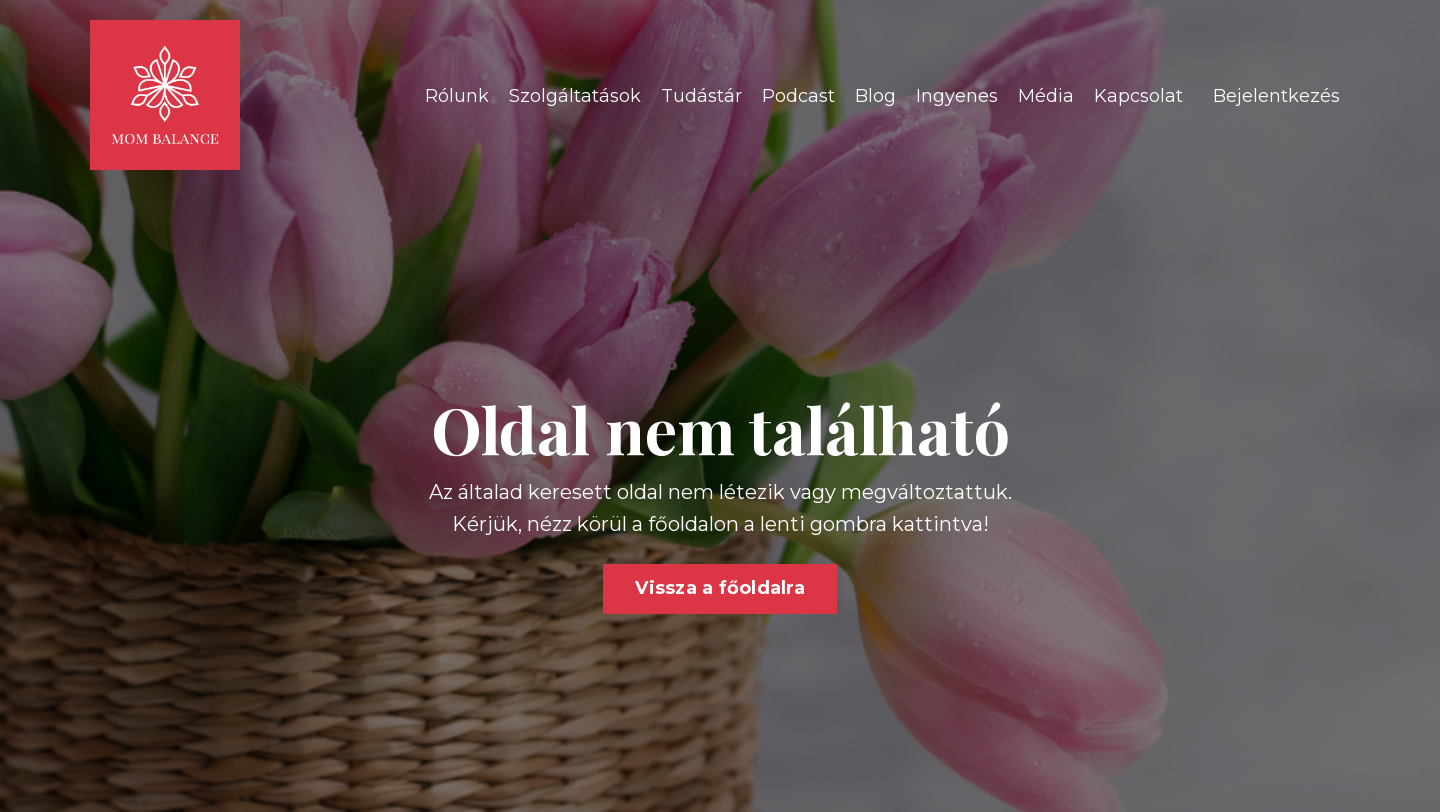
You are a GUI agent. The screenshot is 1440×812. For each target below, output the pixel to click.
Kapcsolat (1138, 96)
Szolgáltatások (575, 96)
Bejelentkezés (1276, 96)
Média (1046, 96)
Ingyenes (957, 96)
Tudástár (701, 96)
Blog (875, 96)
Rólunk (457, 96)
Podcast (798, 96)
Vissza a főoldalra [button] (720, 588)
